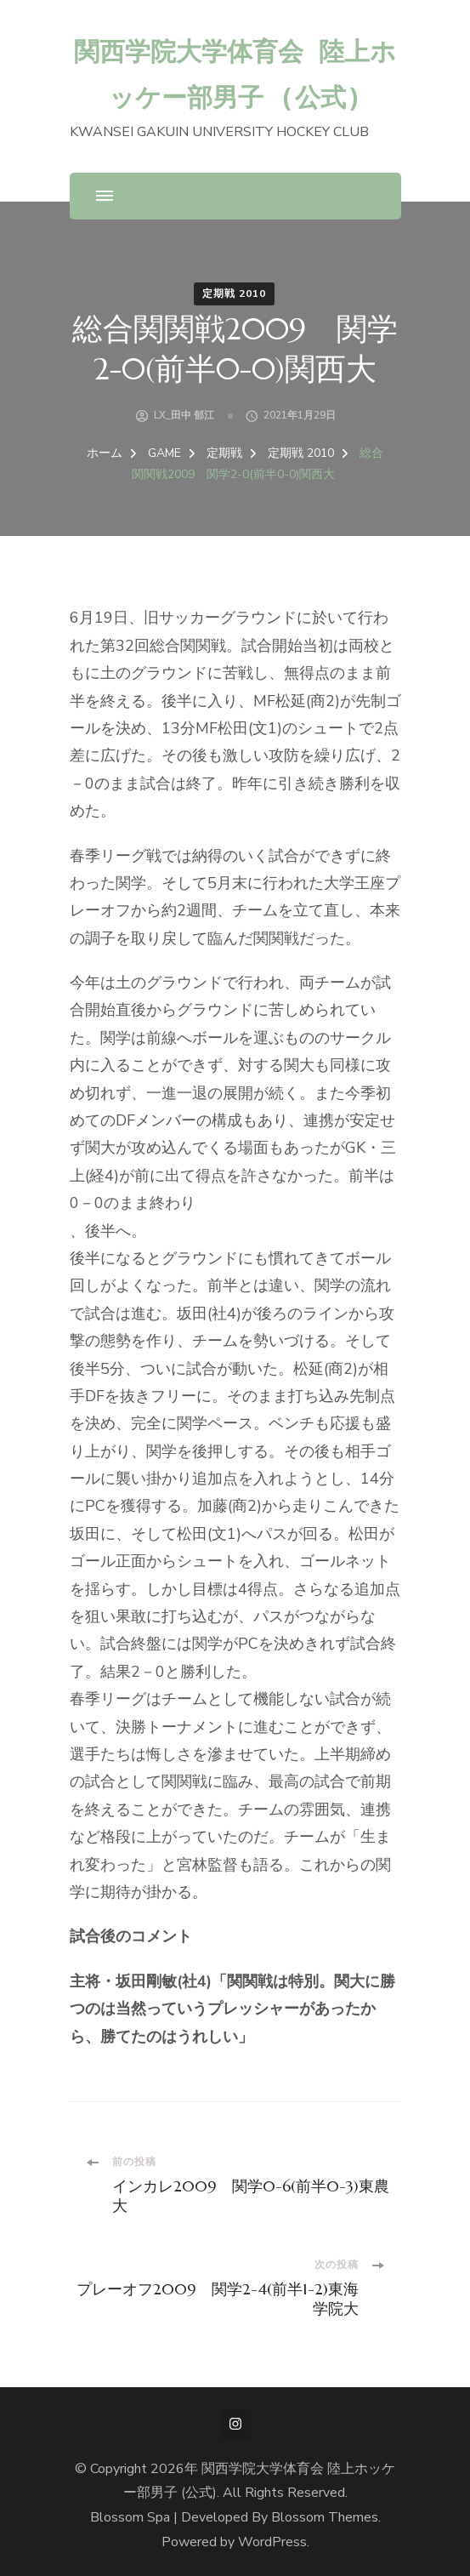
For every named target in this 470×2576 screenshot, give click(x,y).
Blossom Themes (324, 2517)
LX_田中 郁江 (184, 415)
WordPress (272, 2542)
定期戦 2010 (234, 293)
